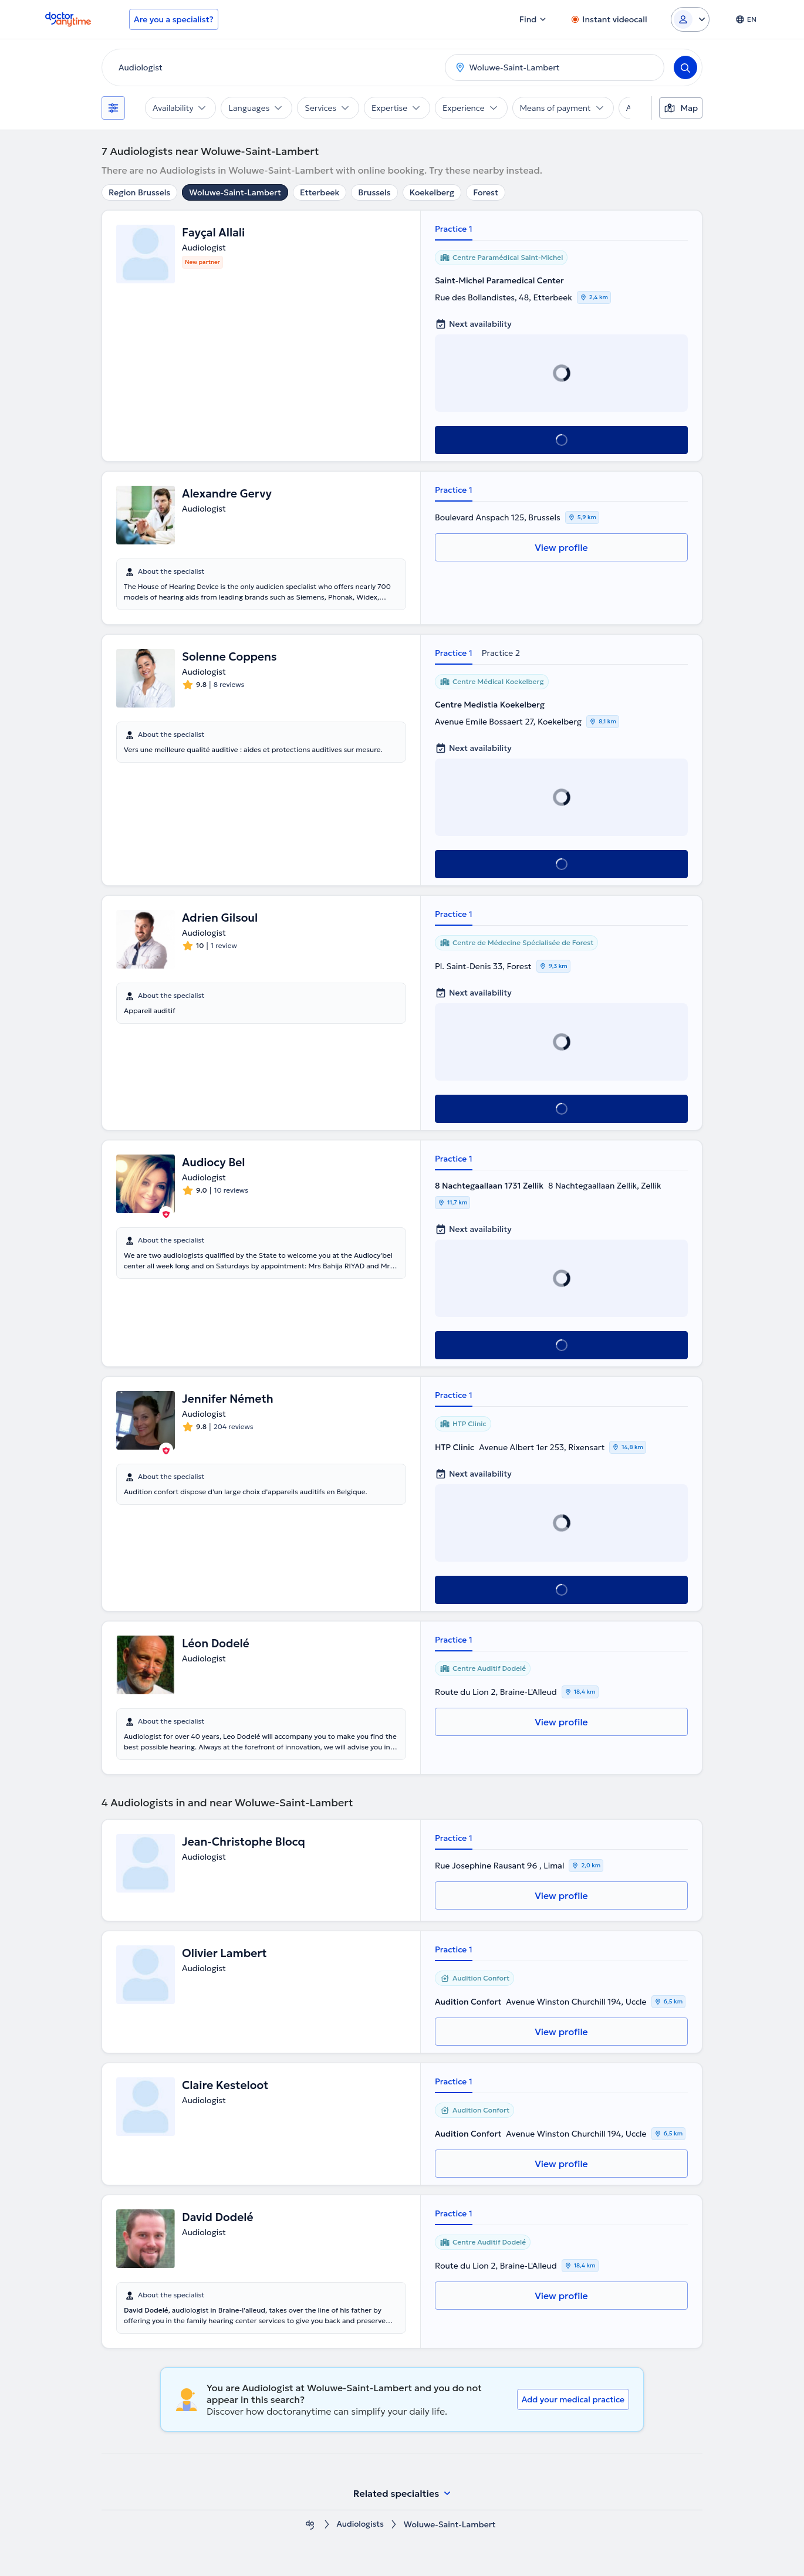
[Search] (685, 67)
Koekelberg (432, 192)
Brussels (374, 192)
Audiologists (360, 2525)
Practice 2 (501, 653)
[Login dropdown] (690, 19)
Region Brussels (139, 192)
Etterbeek (319, 192)
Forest (485, 192)
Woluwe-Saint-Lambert (235, 192)
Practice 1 (453, 229)
